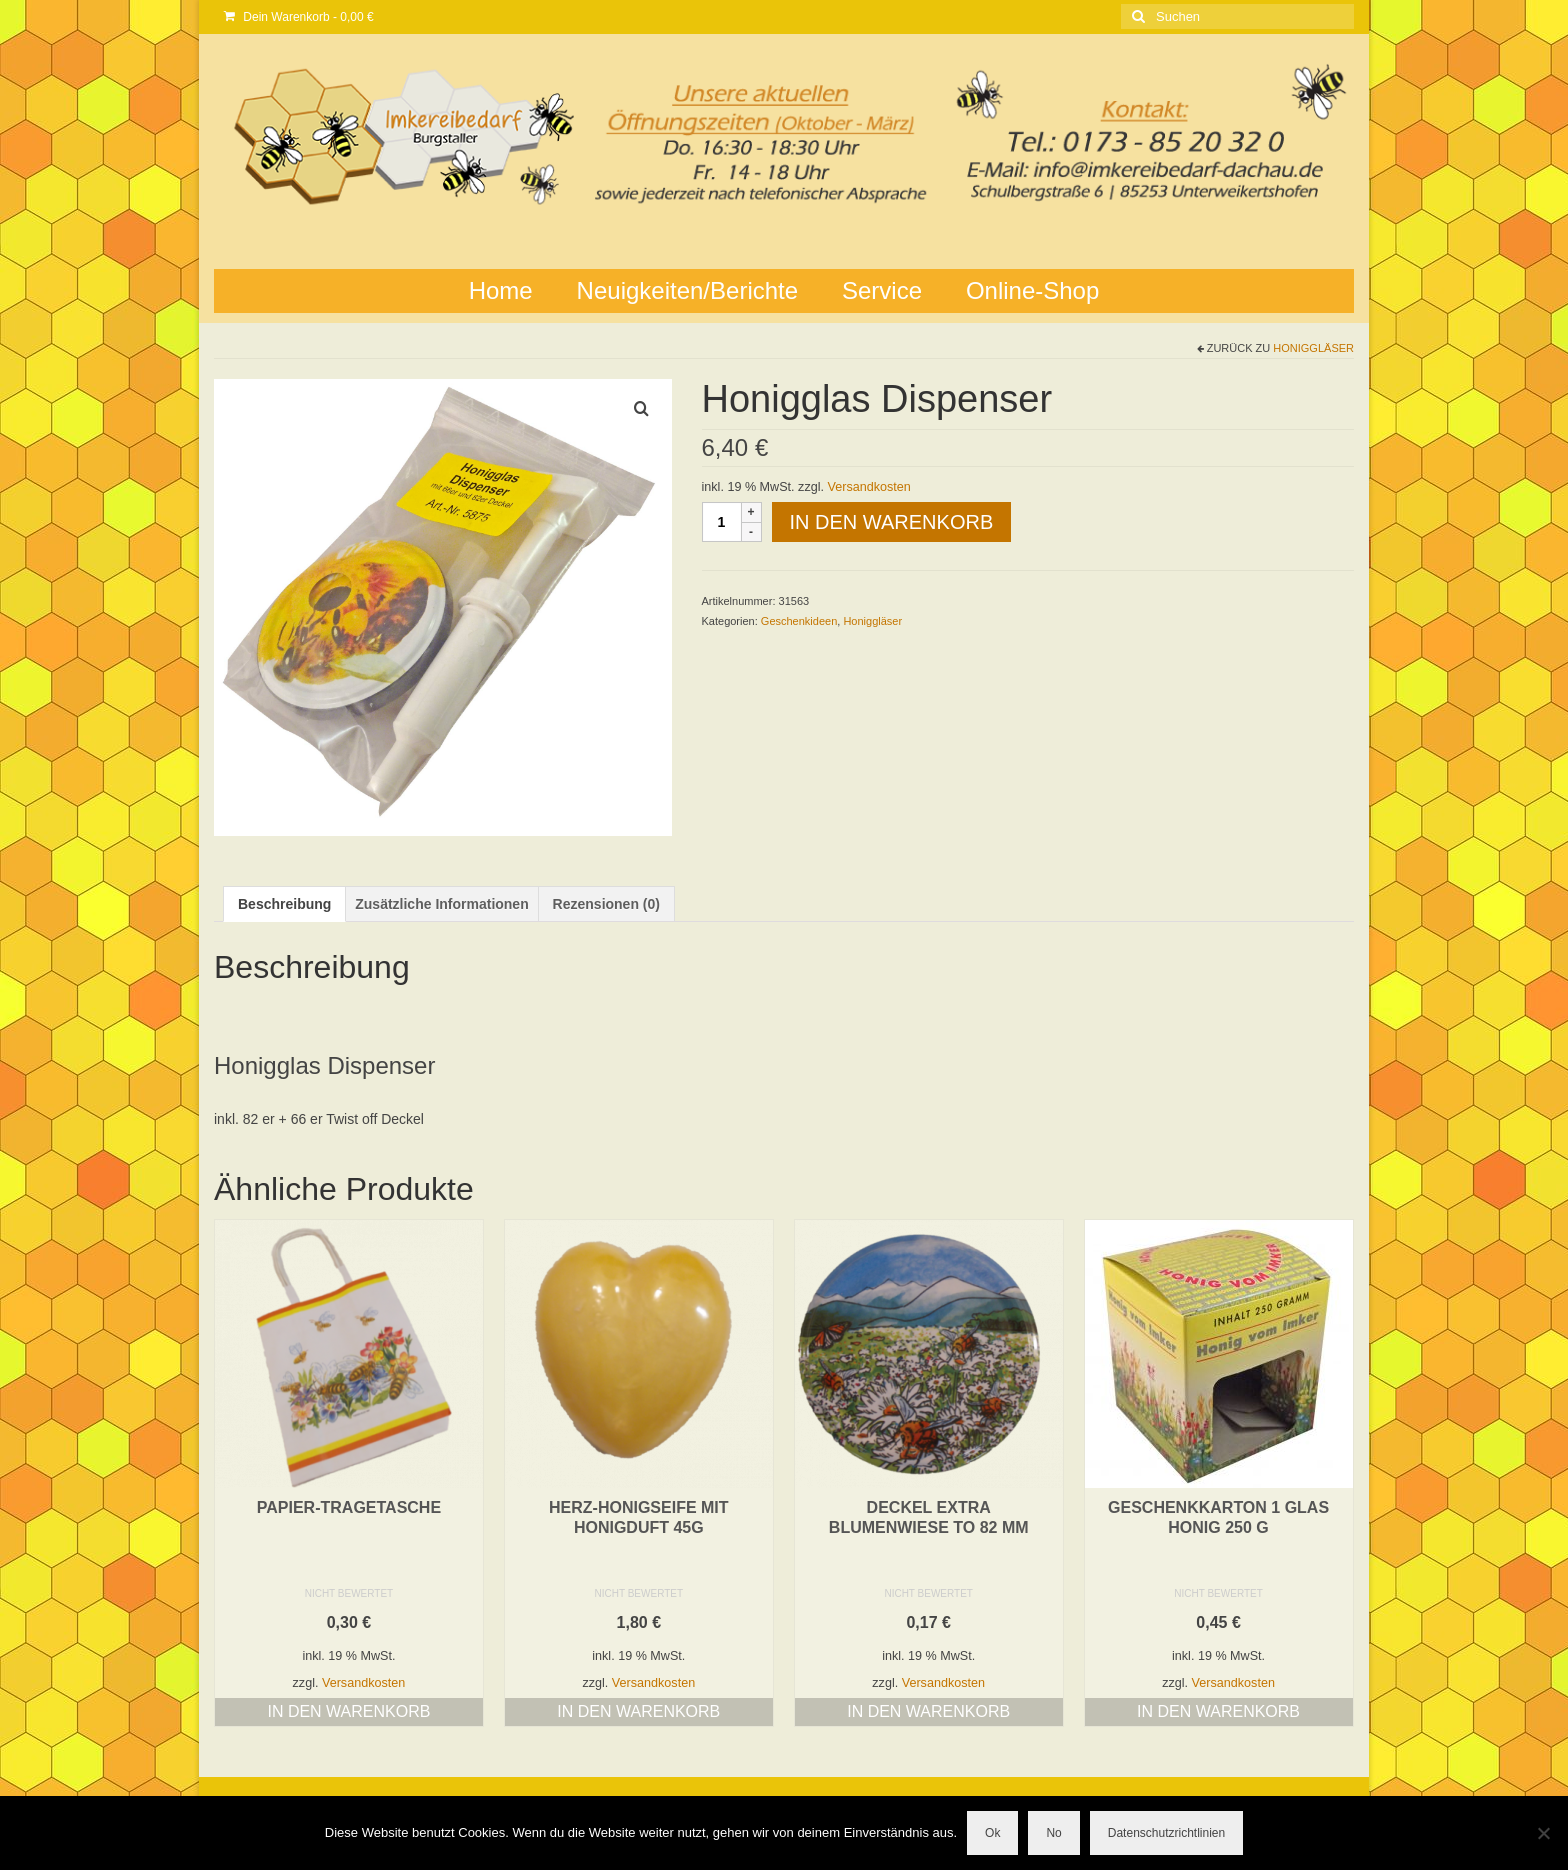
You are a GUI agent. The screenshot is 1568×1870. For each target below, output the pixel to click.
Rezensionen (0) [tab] (606, 904)
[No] (1543, 1833)
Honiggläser (1313, 348)
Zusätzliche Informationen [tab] (441, 904)
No (1053, 1833)
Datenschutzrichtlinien (1166, 1833)
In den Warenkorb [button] (348, 1711)
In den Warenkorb (892, 522)
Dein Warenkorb (299, 17)
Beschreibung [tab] (284, 904)
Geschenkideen (799, 621)
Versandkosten (869, 487)
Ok (992, 1833)
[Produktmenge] (722, 522)
